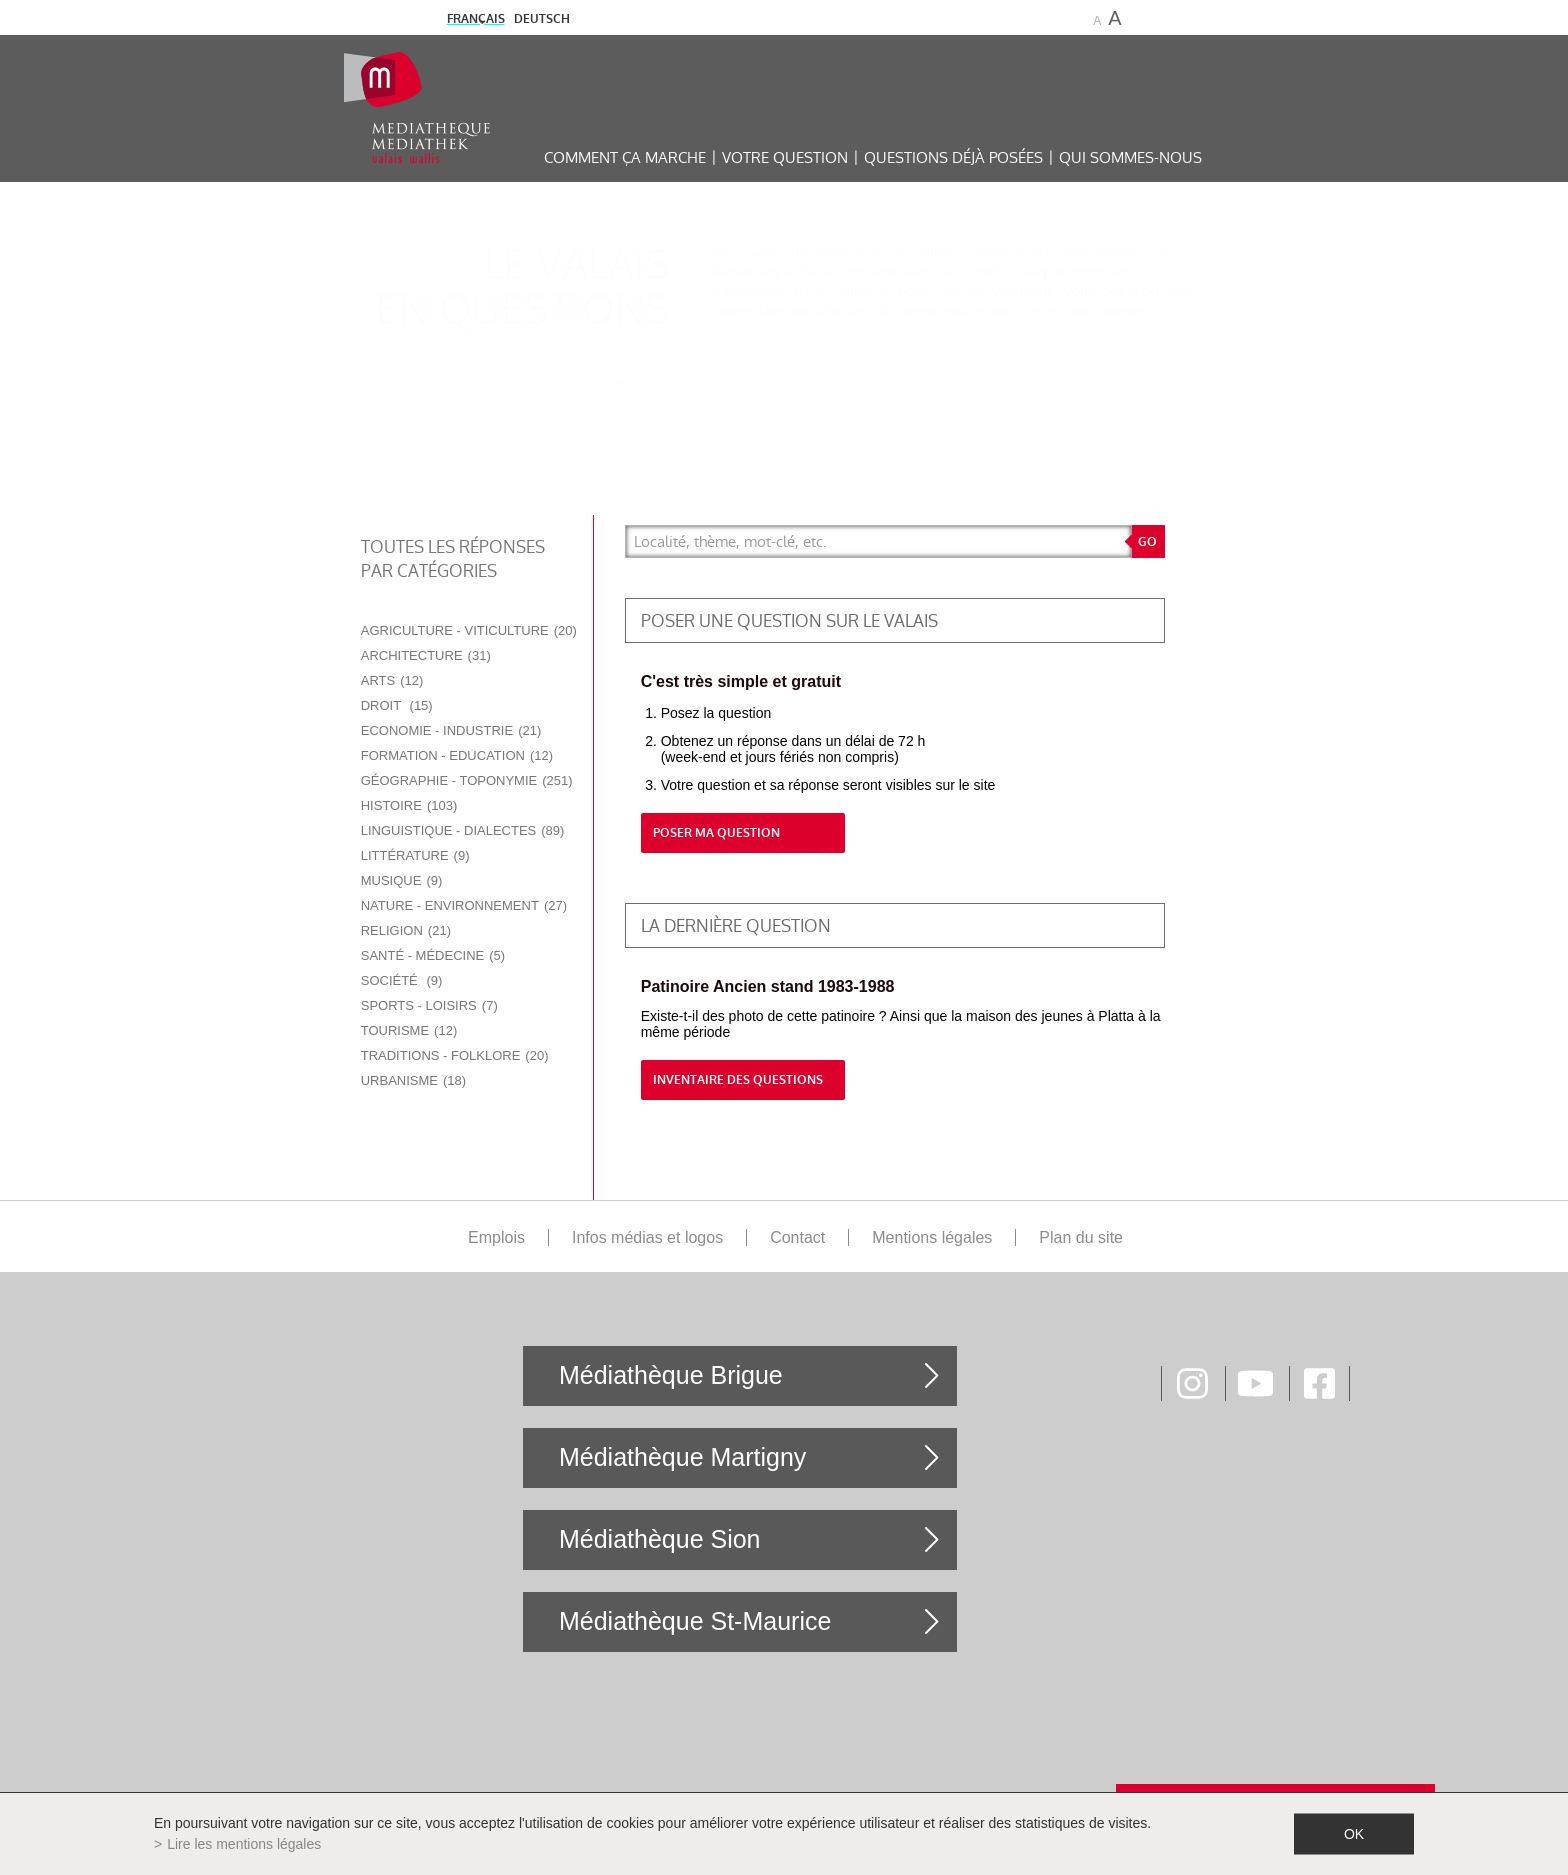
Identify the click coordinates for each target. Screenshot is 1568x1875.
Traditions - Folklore (455, 1055)
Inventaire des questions (738, 1080)
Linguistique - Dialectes (463, 830)
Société (402, 980)
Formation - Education (457, 755)
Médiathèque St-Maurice (695, 1621)
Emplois (496, 1237)
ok (1354, 1834)
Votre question (785, 157)
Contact (797, 1237)
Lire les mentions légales (244, 1844)
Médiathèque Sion (660, 1539)
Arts (392, 680)
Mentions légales (932, 1237)
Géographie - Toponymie (467, 780)
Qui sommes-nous (1130, 157)
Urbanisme (413, 1080)
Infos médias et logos (647, 1237)
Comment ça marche (625, 157)
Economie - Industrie (451, 730)
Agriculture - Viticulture (469, 630)
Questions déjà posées (953, 157)
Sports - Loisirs (429, 1005)
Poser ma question (716, 833)
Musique (402, 880)
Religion (406, 930)
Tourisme (409, 1030)
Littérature (415, 855)
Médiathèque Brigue (671, 1375)
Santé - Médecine (433, 955)
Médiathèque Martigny (682, 1457)
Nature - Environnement (464, 905)
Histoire (409, 805)
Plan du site (1081, 1237)
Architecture (426, 655)
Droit (397, 705)
